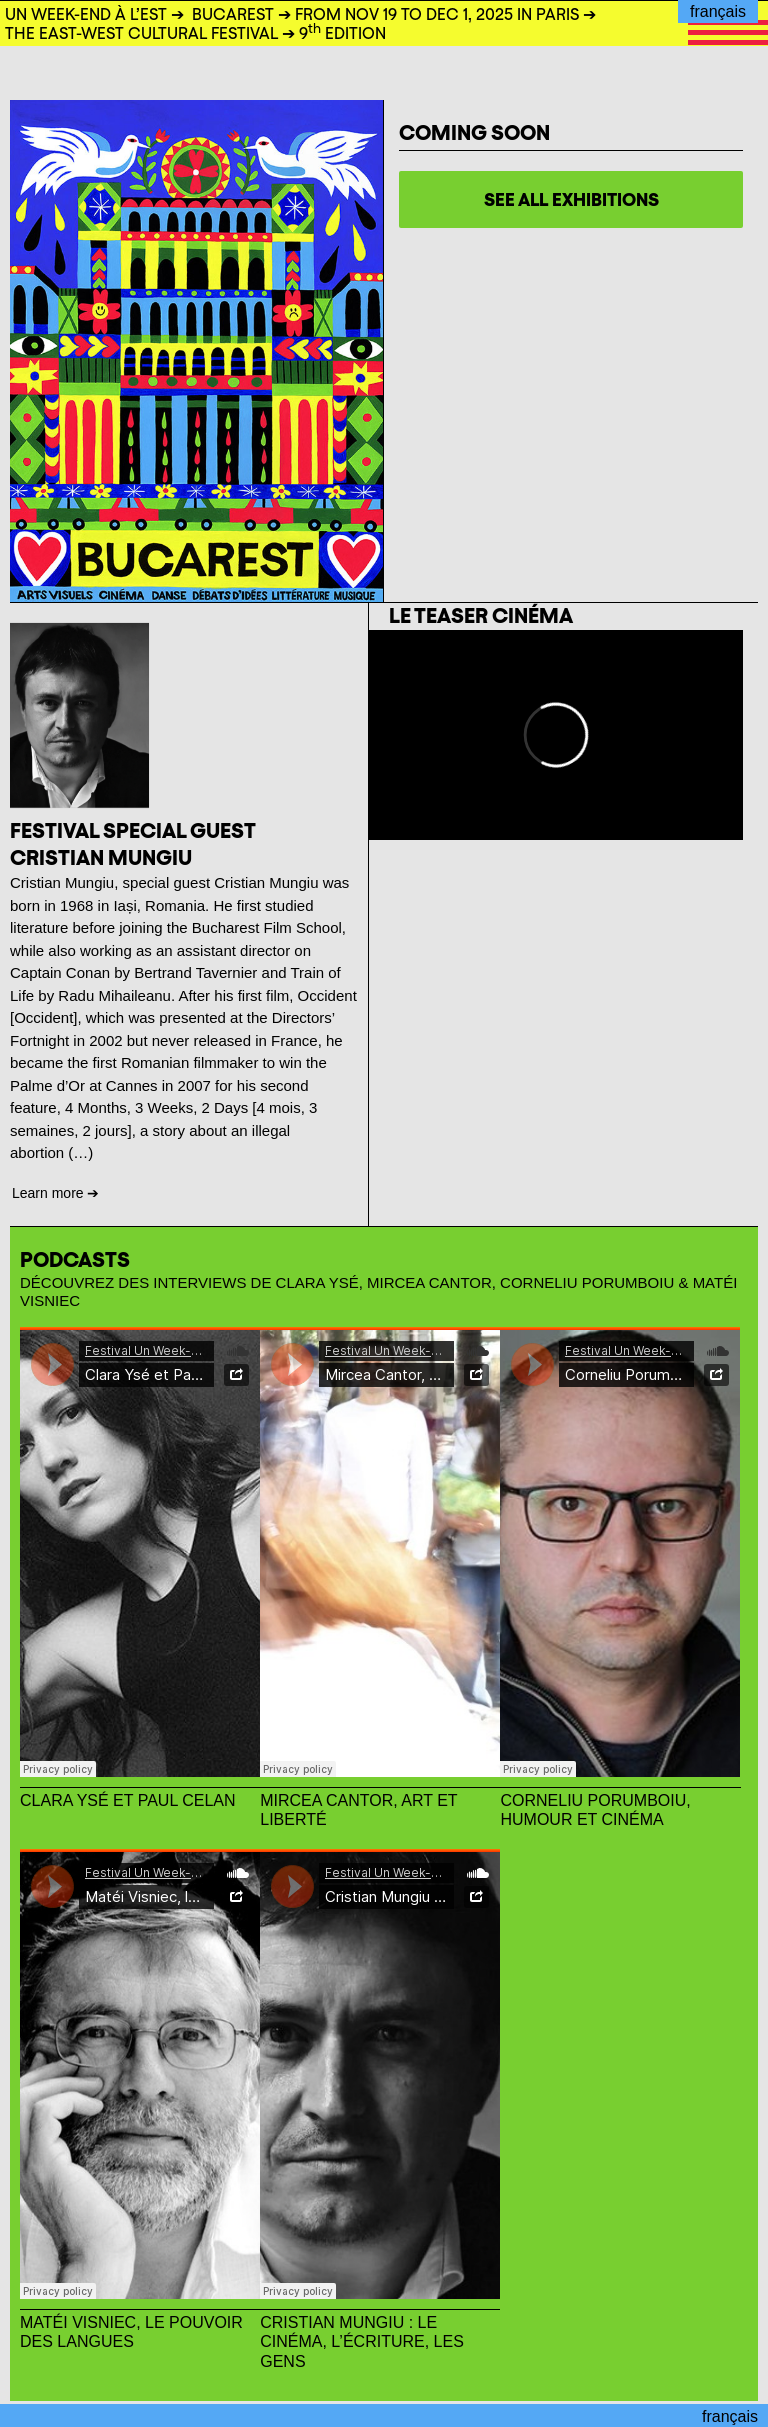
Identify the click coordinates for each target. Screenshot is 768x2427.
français (718, 11)
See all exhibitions (571, 199)
